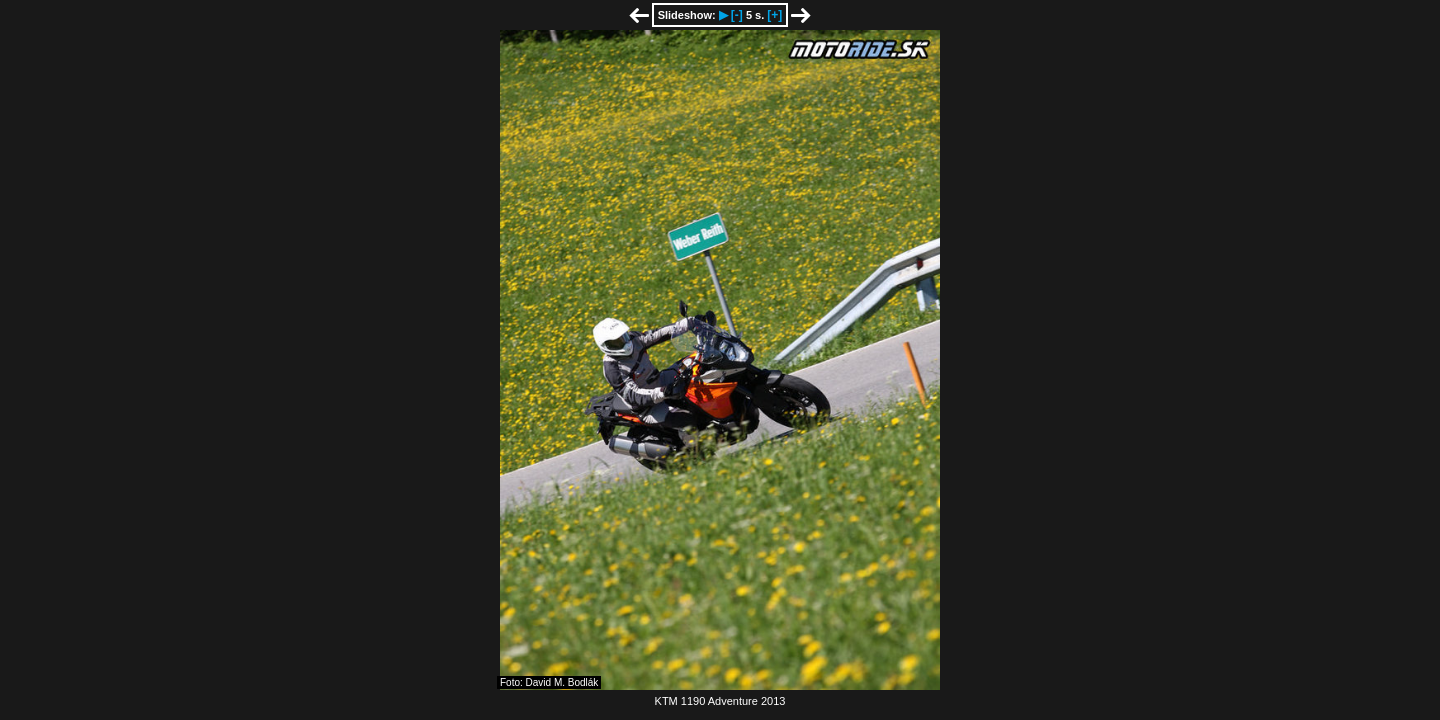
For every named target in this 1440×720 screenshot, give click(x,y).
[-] (737, 15)
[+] (774, 15)
